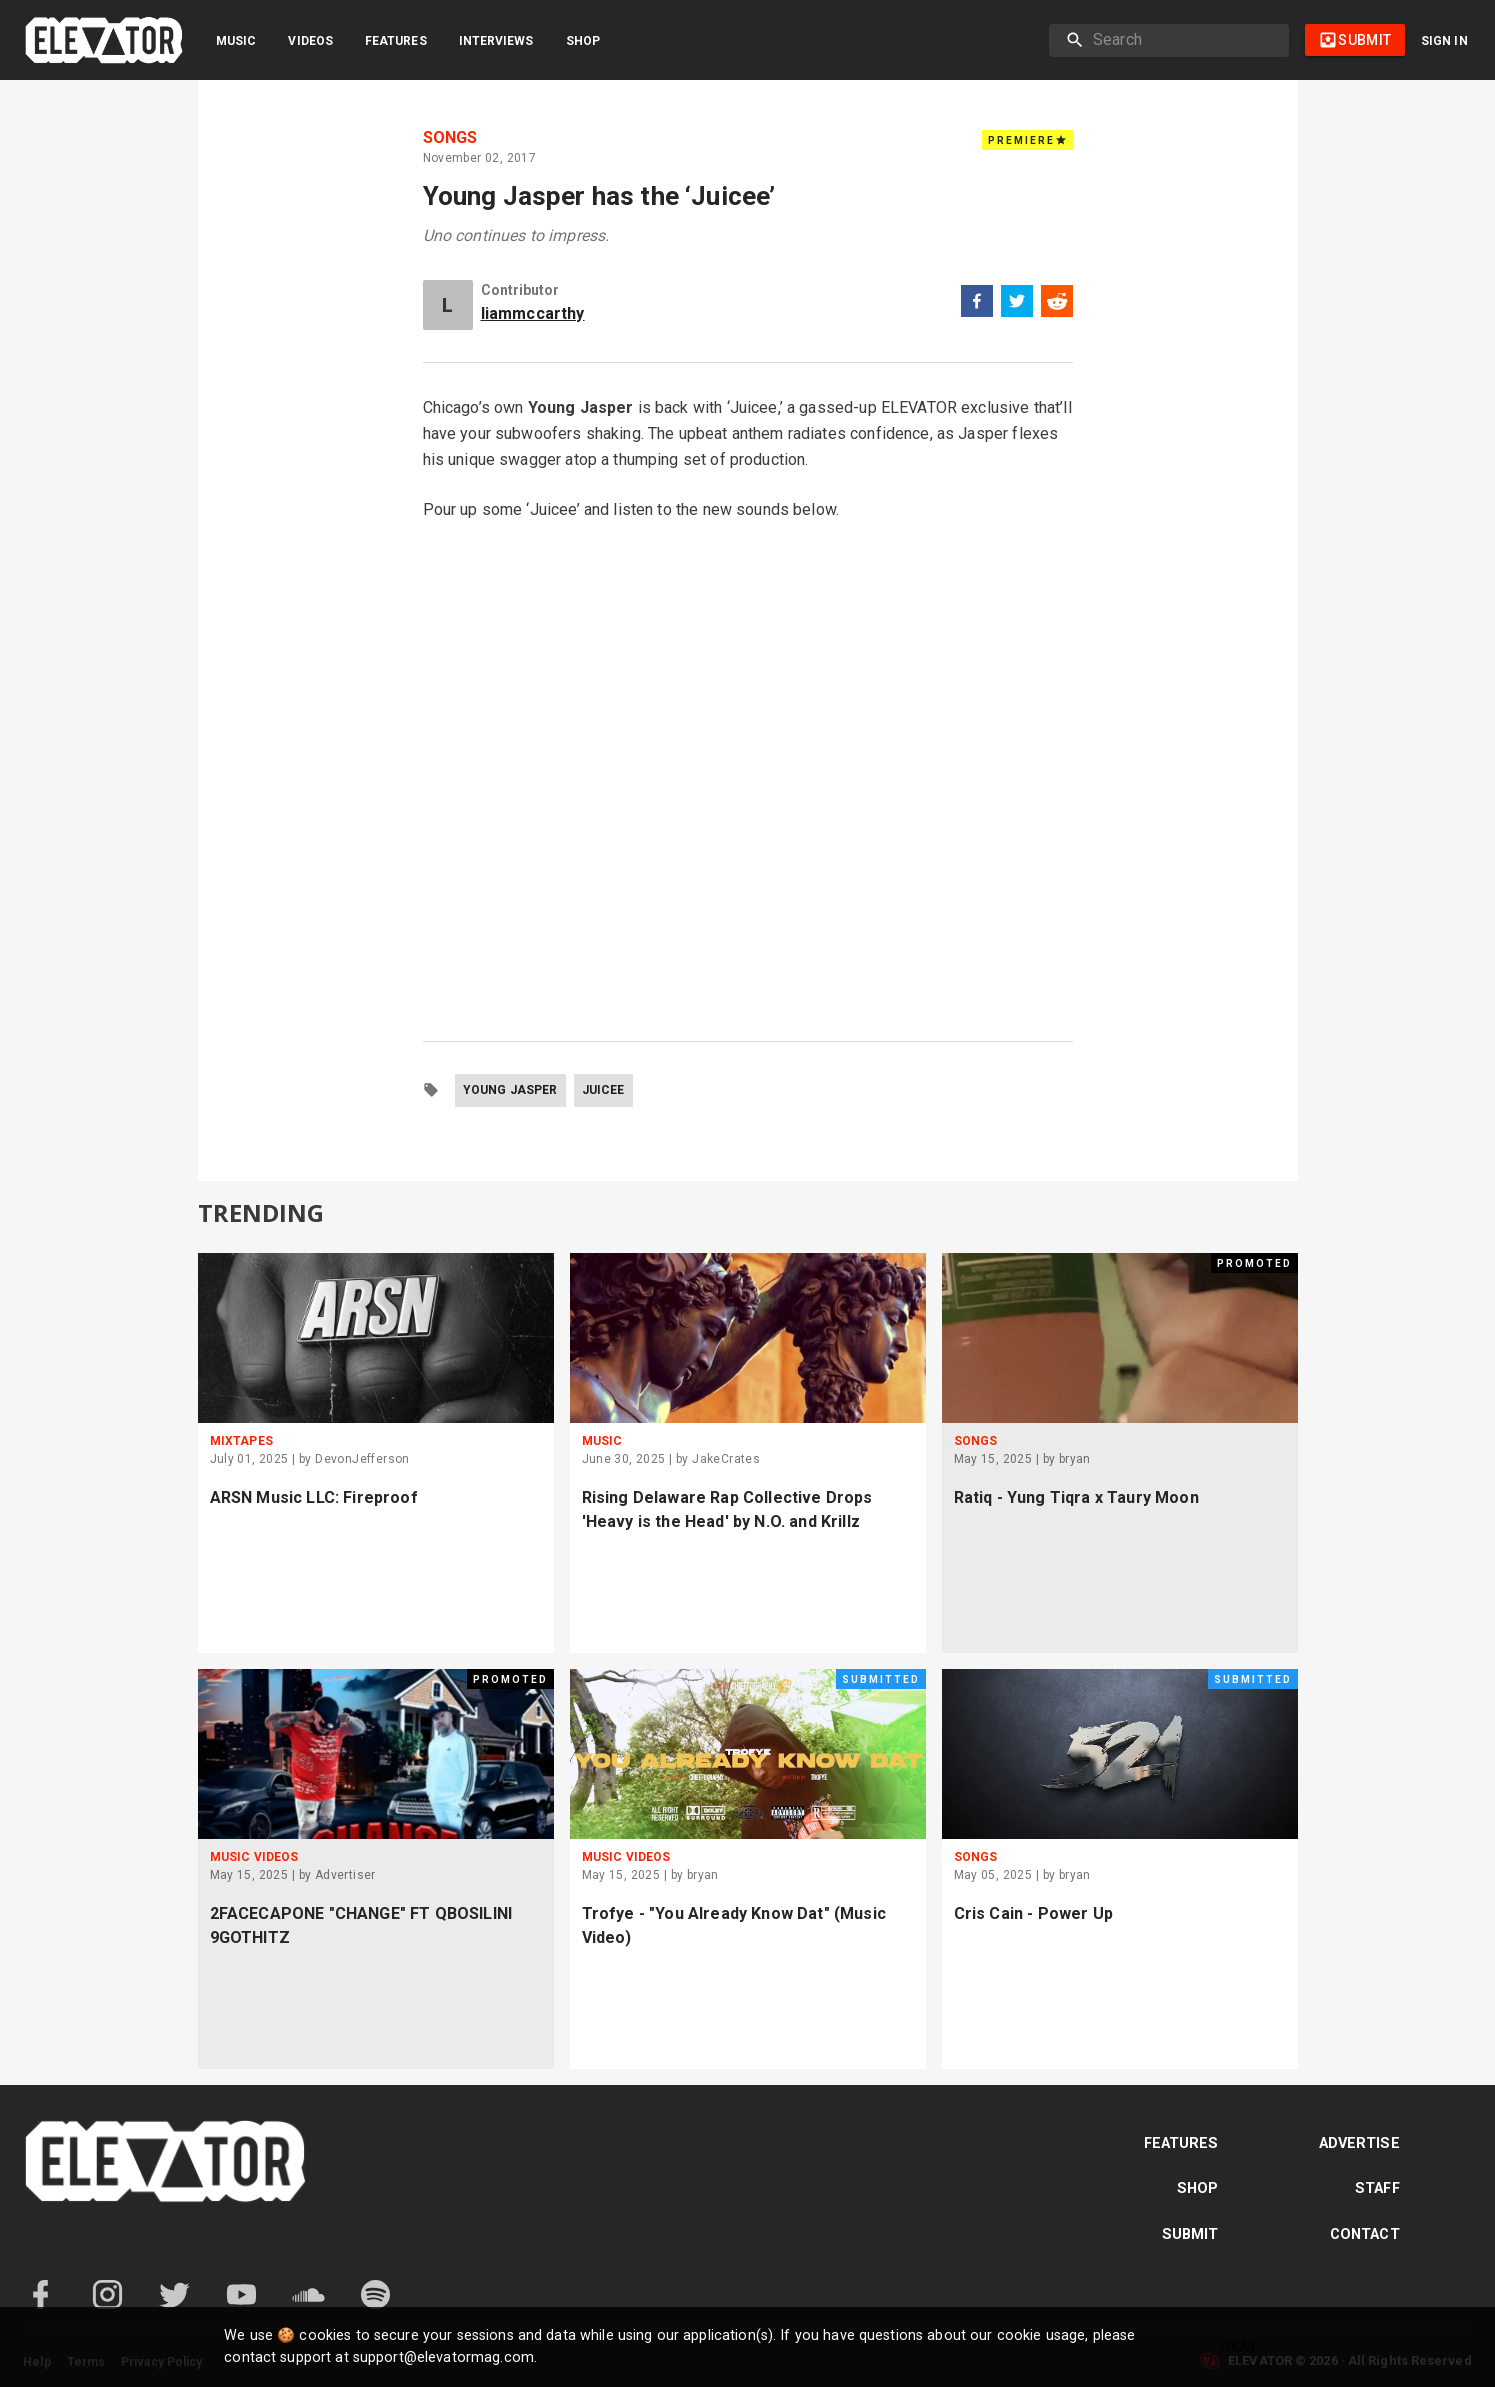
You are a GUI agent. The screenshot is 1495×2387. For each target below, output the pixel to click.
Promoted (1254, 1263)
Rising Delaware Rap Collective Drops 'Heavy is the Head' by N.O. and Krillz (727, 1509)
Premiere (1027, 140)
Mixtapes (241, 1441)
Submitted (881, 1679)
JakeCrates (726, 1459)
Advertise (1359, 2143)
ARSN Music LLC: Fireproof (314, 1497)
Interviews (496, 41)
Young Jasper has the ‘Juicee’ (599, 196)
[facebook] (977, 304)
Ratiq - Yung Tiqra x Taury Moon (1076, 1497)
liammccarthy (533, 313)
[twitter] (1017, 304)
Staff (1377, 2188)
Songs (450, 138)
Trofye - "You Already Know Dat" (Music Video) (734, 1925)
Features (396, 41)
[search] (1183, 40)
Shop (583, 41)
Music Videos (254, 1857)
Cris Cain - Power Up (1033, 1913)
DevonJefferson (362, 1459)
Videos (310, 41)
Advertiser (345, 1875)
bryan (1075, 1459)
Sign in (1444, 41)
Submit (1190, 2234)
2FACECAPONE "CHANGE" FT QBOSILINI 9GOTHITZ (361, 1925)
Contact (1365, 2234)
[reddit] (1057, 304)
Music (236, 41)
